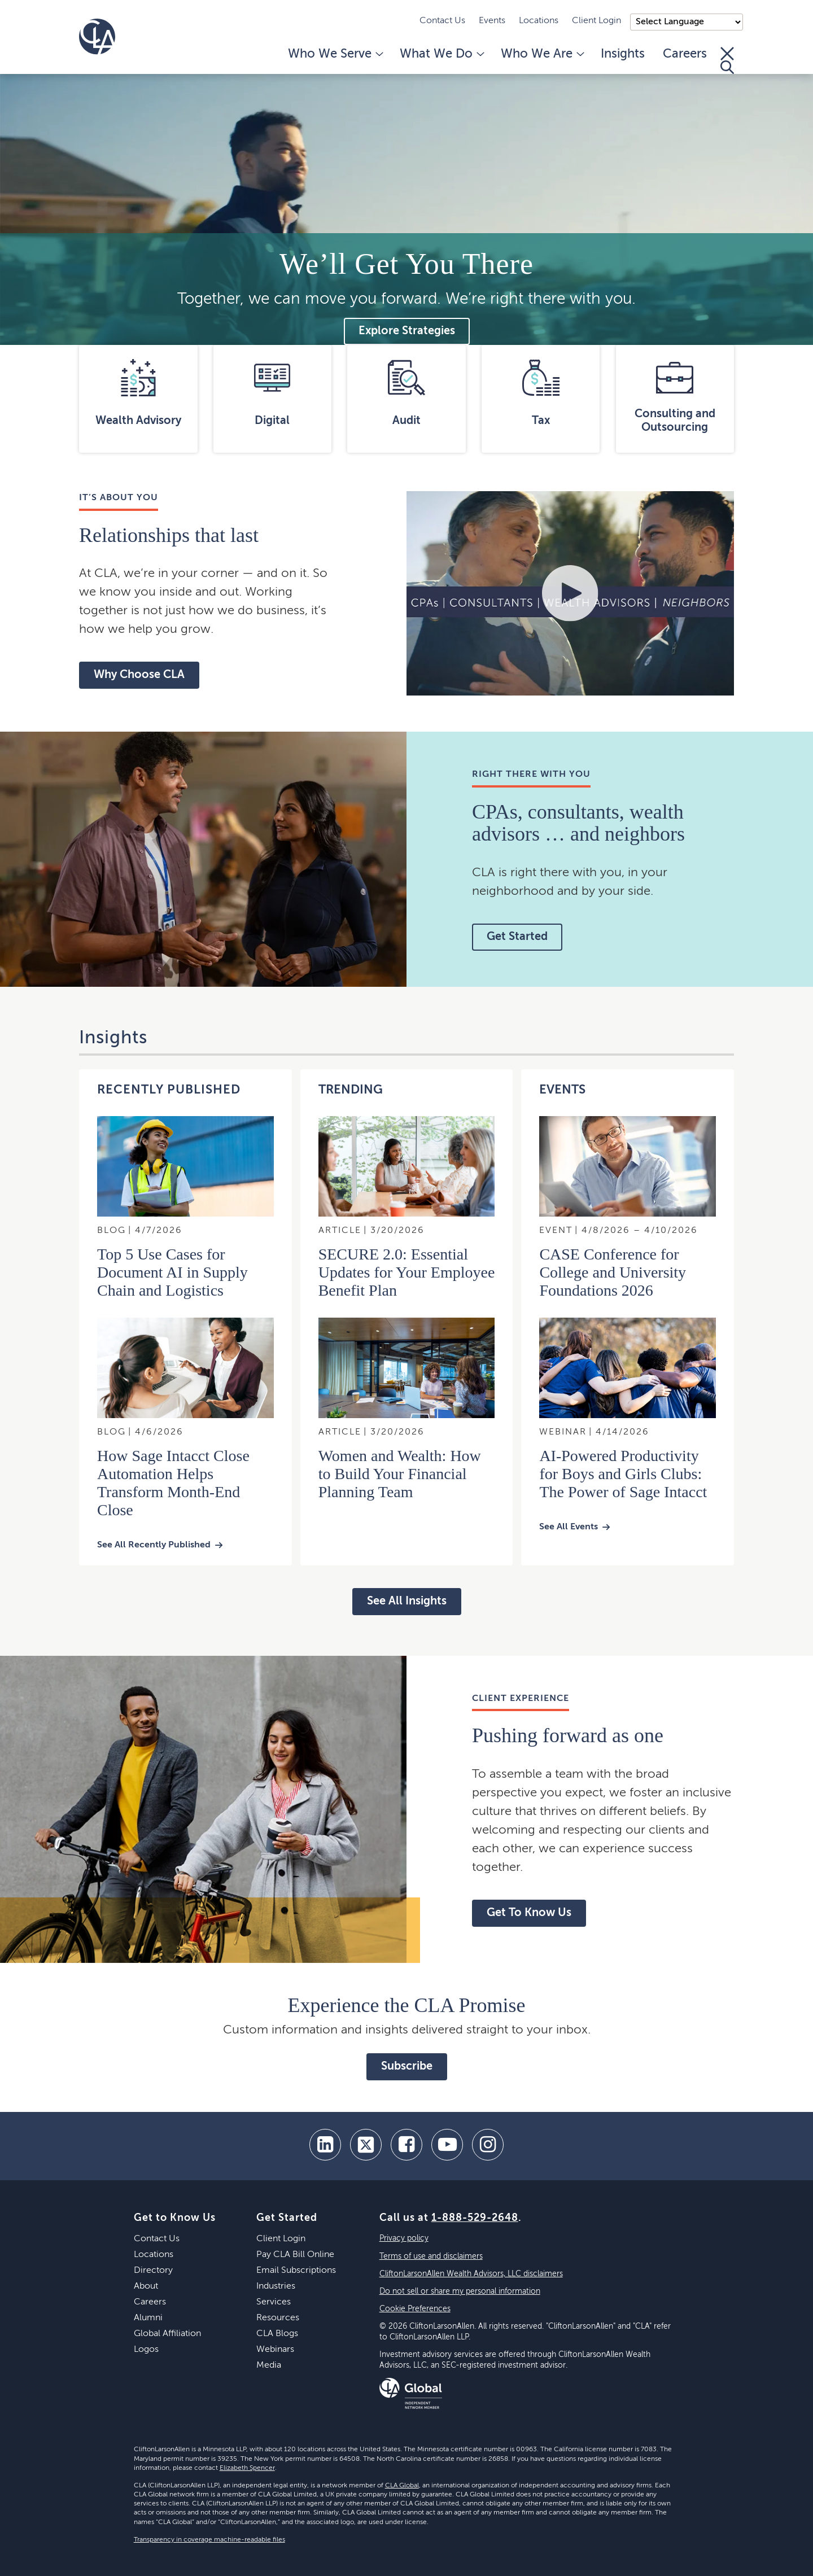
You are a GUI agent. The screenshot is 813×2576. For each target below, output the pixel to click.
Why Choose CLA (139, 675)
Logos (146, 2349)
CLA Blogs (277, 2333)
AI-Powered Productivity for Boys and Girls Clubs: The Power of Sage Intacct (623, 1474)
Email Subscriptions (296, 2270)
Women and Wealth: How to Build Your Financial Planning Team (399, 1474)
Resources (277, 2318)
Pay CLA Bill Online (295, 2254)
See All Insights (407, 1601)
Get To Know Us (529, 1913)
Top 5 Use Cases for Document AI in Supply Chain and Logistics (172, 1272)
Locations (538, 20)
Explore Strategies (407, 331)
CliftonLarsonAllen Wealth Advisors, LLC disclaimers (471, 2274)
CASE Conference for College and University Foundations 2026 (612, 1272)
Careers (685, 54)
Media (268, 2365)
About (146, 2286)
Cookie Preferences (415, 2309)
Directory (153, 2270)
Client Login (596, 20)
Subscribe (406, 2066)
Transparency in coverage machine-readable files (209, 2539)
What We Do (441, 54)
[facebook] (406, 2144)
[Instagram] (488, 2144)
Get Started (517, 937)
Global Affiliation (167, 2333)
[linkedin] (325, 2144)
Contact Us (442, 20)
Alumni (148, 2318)
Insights (623, 54)
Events (492, 20)
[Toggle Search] (727, 60)
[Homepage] (97, 36)
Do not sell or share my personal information (459, 2291)
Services (273, 2302)
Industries (275, 2286)
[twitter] (366, 2144)
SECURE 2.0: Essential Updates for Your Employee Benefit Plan (406, 1272)
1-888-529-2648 (474, 2218)
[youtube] (447, 2144)
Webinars (275, 2349)
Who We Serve (335, 54)
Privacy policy (404, 2238)
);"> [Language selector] (686, 22)
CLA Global (402, 2485)
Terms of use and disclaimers (431, 2256)
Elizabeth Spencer (247, 2468)
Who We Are (542, 54)
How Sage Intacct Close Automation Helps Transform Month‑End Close (173, 1483)
